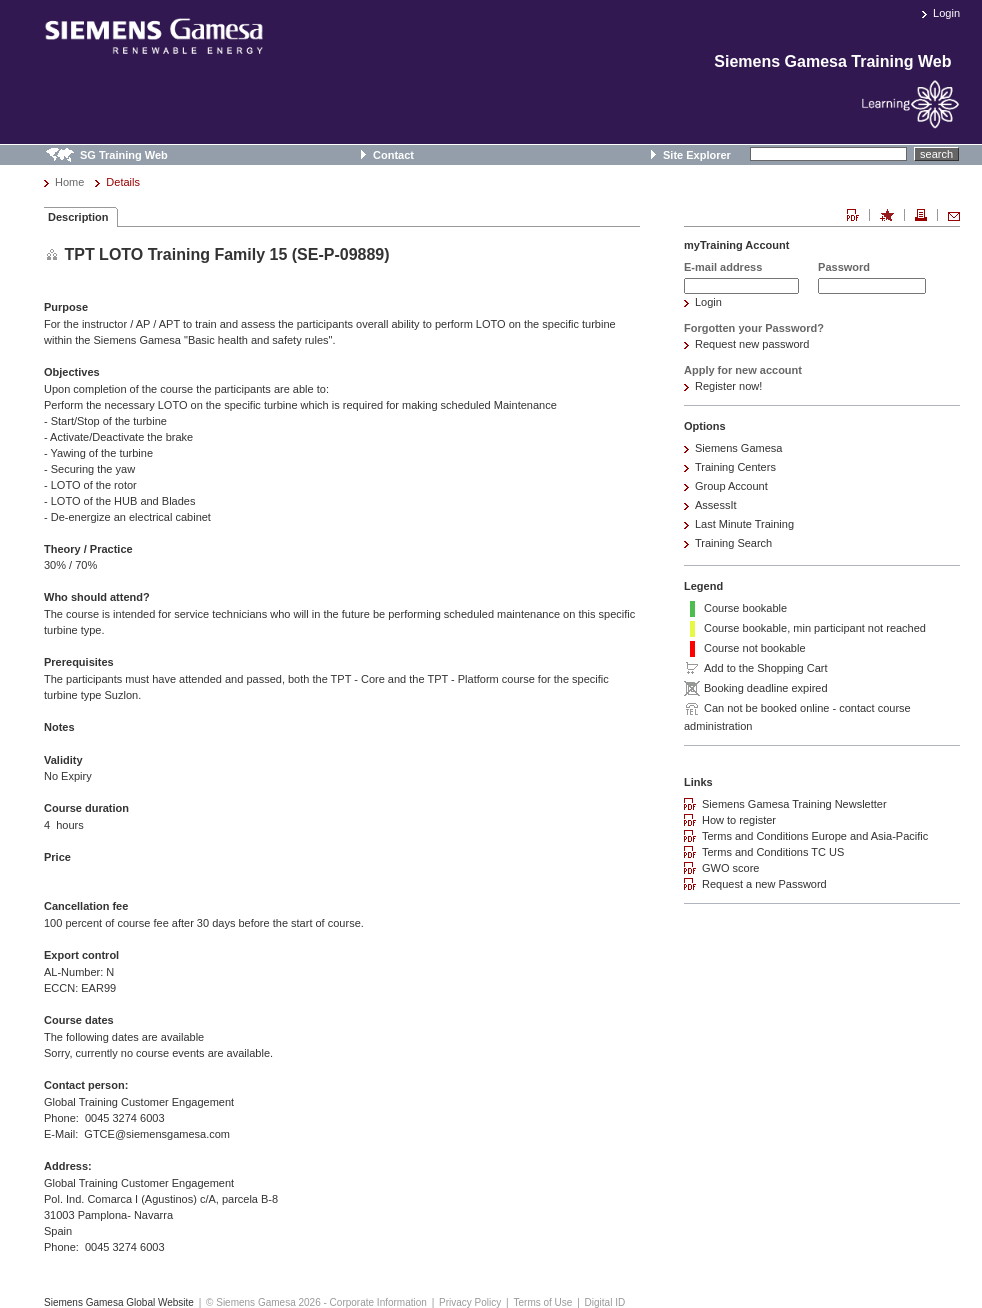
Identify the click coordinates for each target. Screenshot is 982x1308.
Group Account (731, 486)
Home (69, 182)
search (936, 154)
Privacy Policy (470, 1302)
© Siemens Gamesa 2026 (263, 1302)
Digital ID (605, 1302)
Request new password (752, 344)
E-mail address (723, 267)
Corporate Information (378, 1302)
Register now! (728, 386)
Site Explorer (697, 155)
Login (946, 13)
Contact (393, 155)
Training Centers (735, 467)
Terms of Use (542, 1302)
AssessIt (716, 505)
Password (844, 267)
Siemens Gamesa (738, 448)
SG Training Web (124, 155)
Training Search (733, 543)
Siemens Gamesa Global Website (119, 1302)
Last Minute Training (744, 524)
